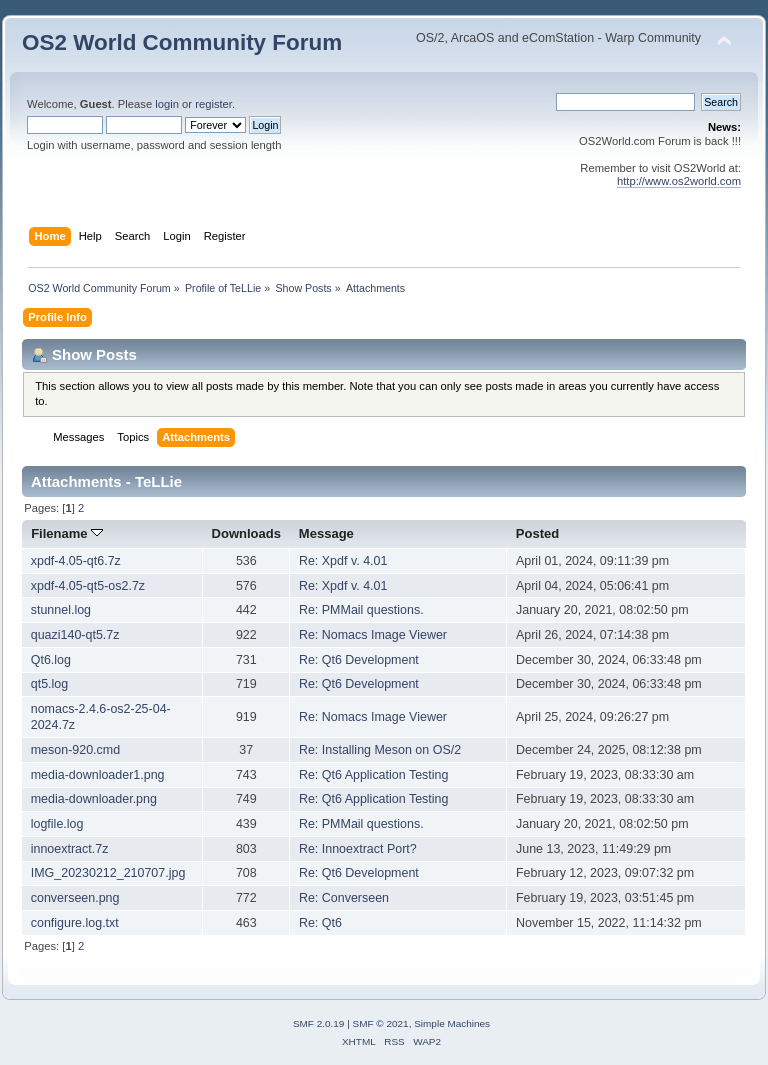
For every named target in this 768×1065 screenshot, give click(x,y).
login (167, 104)
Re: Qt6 (320, 923)
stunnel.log (61, 610)
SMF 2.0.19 (319, 1023)
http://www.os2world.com (679, 181)
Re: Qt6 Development (359, 660)
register (213, 104)
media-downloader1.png (98, 775)
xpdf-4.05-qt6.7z (76, 561)
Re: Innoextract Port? (358, 849)
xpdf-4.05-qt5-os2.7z (88, 586)
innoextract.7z (70, 849)
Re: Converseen (344, 898)
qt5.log (49, 684)
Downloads (247, 533)
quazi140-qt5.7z (75, 635)
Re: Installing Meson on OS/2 (380, 750)
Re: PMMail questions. (361, 610)
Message (326, 533)
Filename (67, 533)
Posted (537, 533)
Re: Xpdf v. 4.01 (343, 561)
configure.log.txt (75, 923)
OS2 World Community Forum (182, 42)
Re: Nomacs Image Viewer (373, 635)
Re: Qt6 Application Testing (373, 775)
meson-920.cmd (75, 750)
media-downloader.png (94, 799)
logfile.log (57, 824)
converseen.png (75, 898)
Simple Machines (452, 1023)
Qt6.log (51, 660)
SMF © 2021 (381, 1023)
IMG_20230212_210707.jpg (108, 873)
